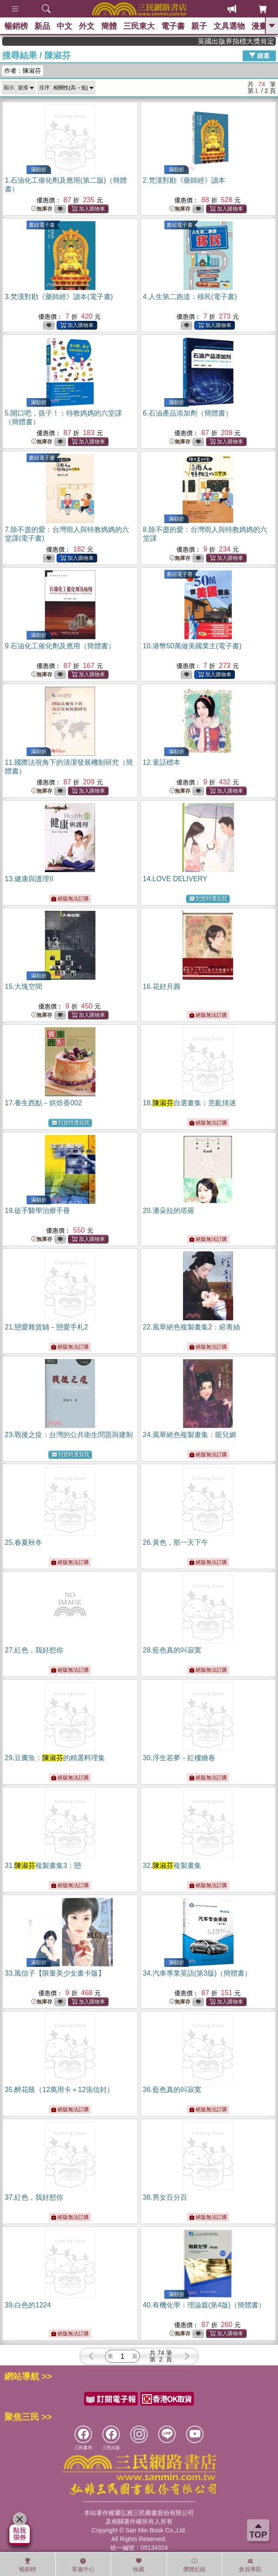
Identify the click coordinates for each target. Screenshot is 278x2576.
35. (59, 2089)
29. (55, 1758)
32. (172, 1865)
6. (187, 413)
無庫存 (41, 209)
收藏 (138, 2565)
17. (43, 1103)
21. (46, 1327)
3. (59, 296)
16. (161, 986)
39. (28, 2305)
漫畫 (259, 26)
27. (34, 1650)
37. (34, 2197)
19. (37, 1210)
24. (189, 1434)
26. (175, 1542)
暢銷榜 (16, 26)
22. (191, 1327)
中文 (64, 26)
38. (165, 2197)
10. (192, 646)
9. (60, 646)
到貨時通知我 (208, 899)
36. (172, 2089)
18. (189, 1103)
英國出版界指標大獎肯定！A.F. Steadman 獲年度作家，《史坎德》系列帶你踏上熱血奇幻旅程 (249, 41)
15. (23, 986)
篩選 (259, 55)
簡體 (109, 26)
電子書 (173, 26)
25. (23, 1542)
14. (175, 879)
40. (204, 2305)
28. (172, 1650)
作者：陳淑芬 (22, 70)
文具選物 (229, 26)
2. (184, 180)
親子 (199, 26)
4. (190, 296)
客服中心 (83, 2565)
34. (197, 1973)
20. (168, 1210)
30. (179, 1758)
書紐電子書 (42, 225)
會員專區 (250, 2565)
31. (43, 1865)
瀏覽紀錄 (194, 2565)
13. (29, 879)
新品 (42, 26)
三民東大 (139, 26)
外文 (87, 26)
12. (161, 762)
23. (69, 1434)
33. (55, 1973)
